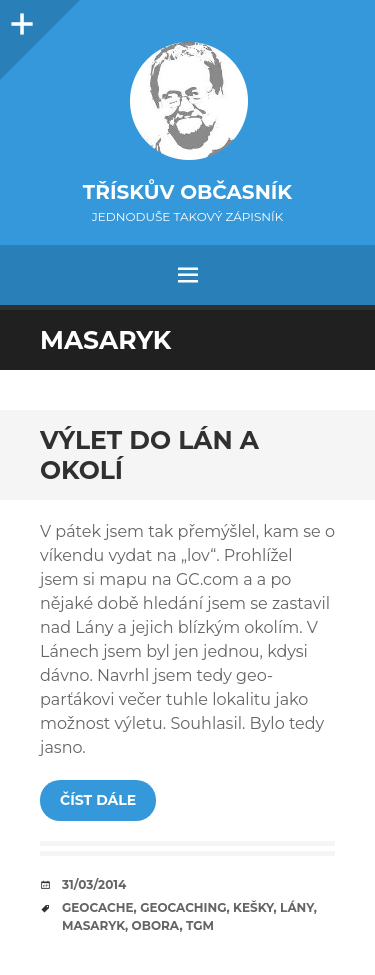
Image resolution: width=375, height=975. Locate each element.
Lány (297, 907)
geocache (98, 907)
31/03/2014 (94, 884)
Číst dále (98, 800)
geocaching (183, 907)
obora (156, 925)
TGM (200, 925)
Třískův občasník (187, 192)
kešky (253, 907)
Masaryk (93, 925)
